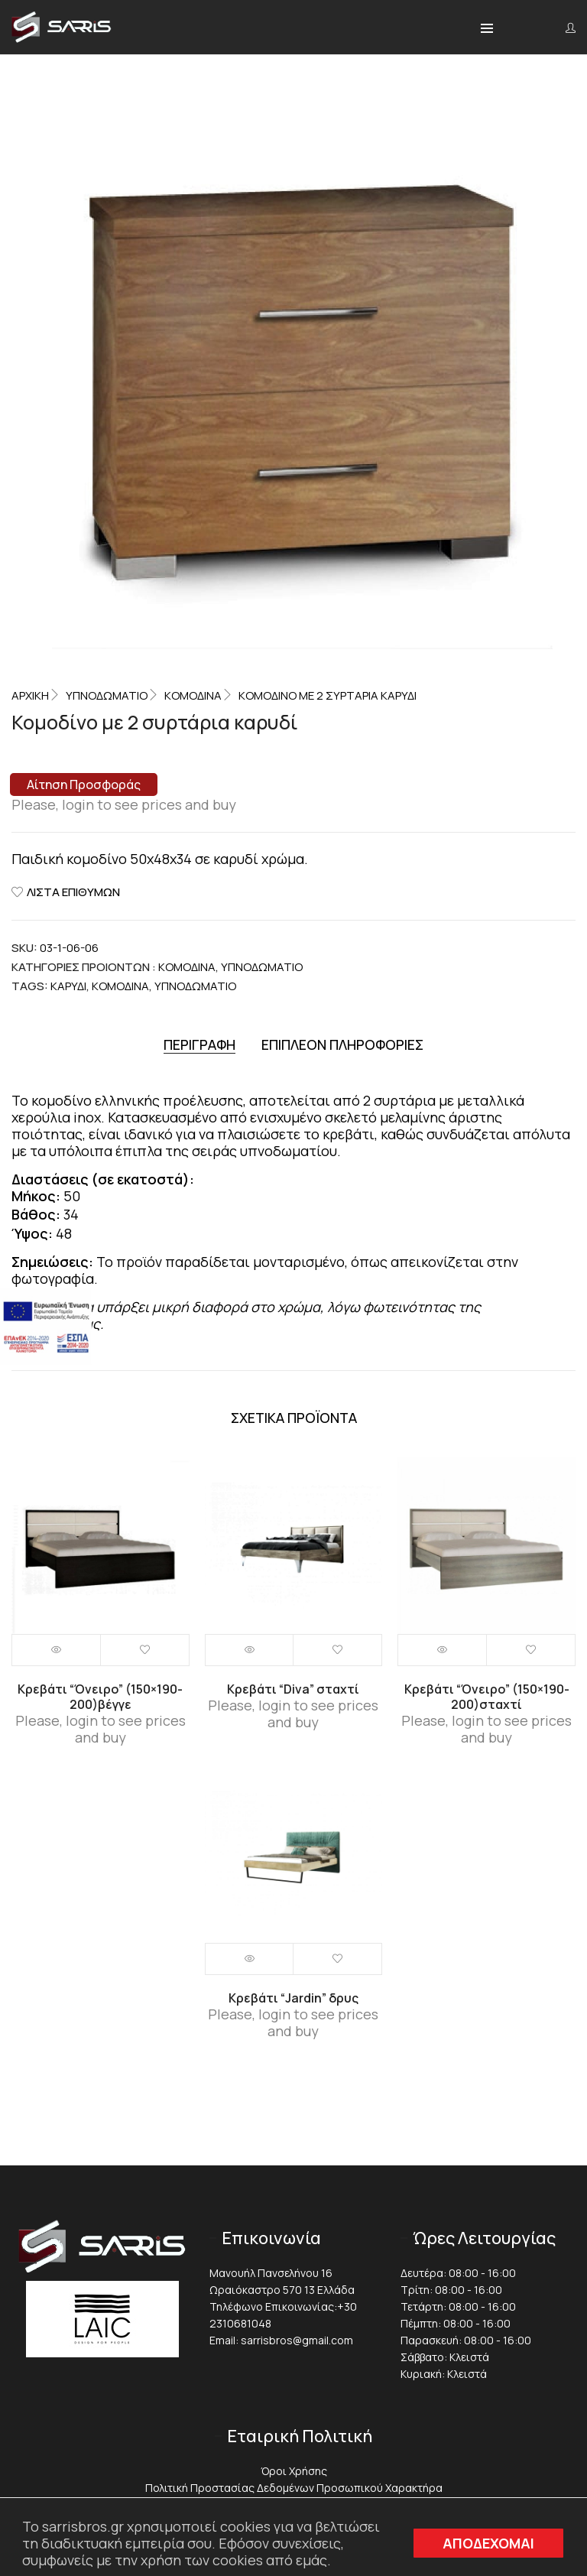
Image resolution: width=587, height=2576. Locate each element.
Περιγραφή (199, 1045)
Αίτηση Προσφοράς (84, 784)
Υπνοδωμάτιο (195, 986)
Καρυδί (68, 986)
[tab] (199, 1045)
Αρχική (30, 695)
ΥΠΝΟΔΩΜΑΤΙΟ (107, 695)
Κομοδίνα (193, 695)
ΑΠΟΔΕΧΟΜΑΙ (488, 2543)
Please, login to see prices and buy (123, 804)
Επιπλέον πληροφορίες (342, 1045)
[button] (487, 29)
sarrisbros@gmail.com (297, 2340)
